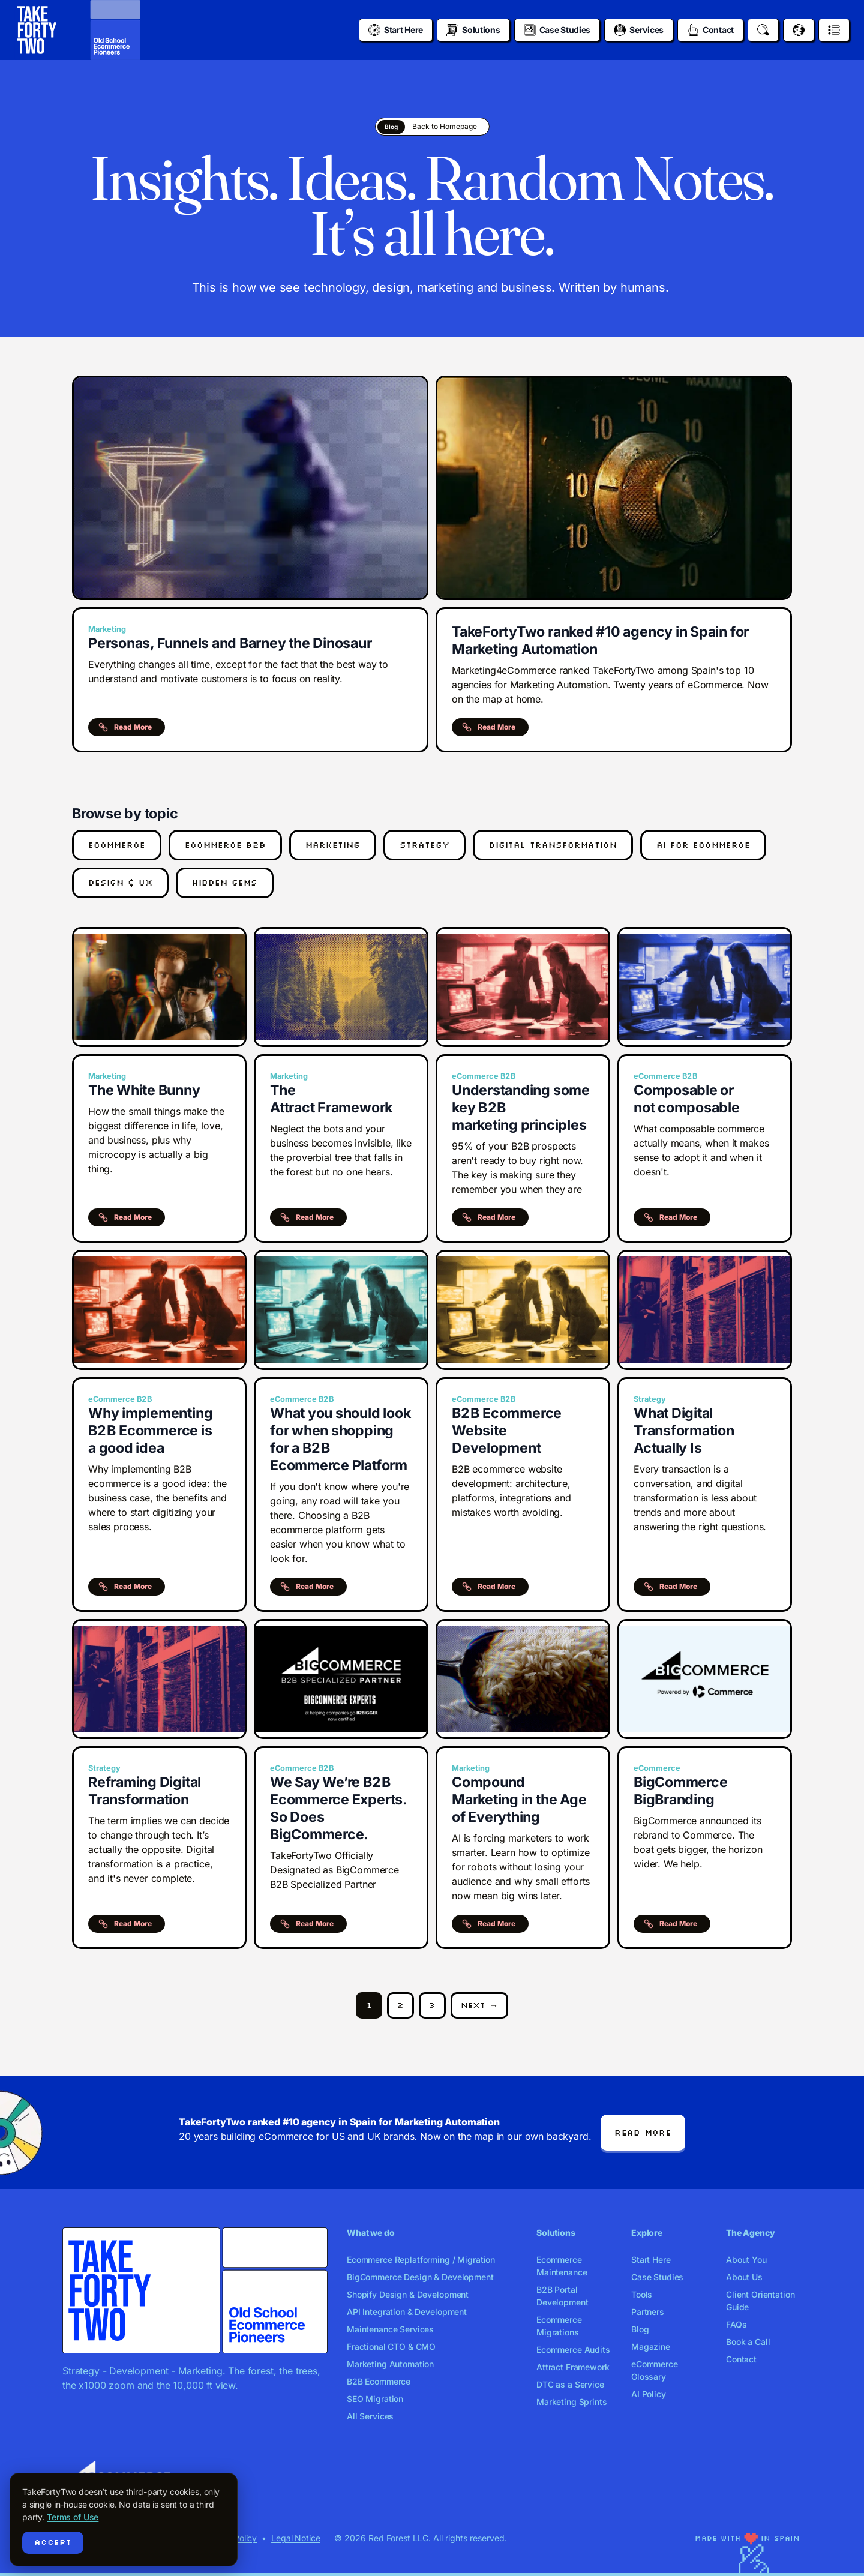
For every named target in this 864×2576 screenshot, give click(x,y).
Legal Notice (295, 2538)
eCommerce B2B (225, 844)
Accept (52, 2542)
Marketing (332, 844)
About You (746, 2259)
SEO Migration (375, 2399)
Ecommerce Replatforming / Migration (421, 2259)
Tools (641, 2294)
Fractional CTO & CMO (391, 2346)
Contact (741, 2359)
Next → (479, 2005)
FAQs (736, 2324)
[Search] (763, 30)
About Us (744, 2277)
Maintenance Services (390, 2329)
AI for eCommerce (703, 844)
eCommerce (116, 844)
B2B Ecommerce (378, 2381)
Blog (640, 2329)
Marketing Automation (390, 2364)
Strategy (424, 844)
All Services (370, 2416)
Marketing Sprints (571, 2402)
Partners (647, 2312)
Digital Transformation (553, 844)
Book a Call (748, 2342)
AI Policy (648, 2394)
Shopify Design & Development (408, 2294)
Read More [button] (125, 727)
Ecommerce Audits (573, 2349)
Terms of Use (72, 2517)
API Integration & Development (407, 2312)
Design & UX (120, 882)
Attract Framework (573, 2367)
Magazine (650, 2346)
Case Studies (657, 2277)
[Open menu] (834, 30)
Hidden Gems (224, 882)
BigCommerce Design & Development (420, 2277)
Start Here (651, 2259)
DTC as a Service (570, 2384)
